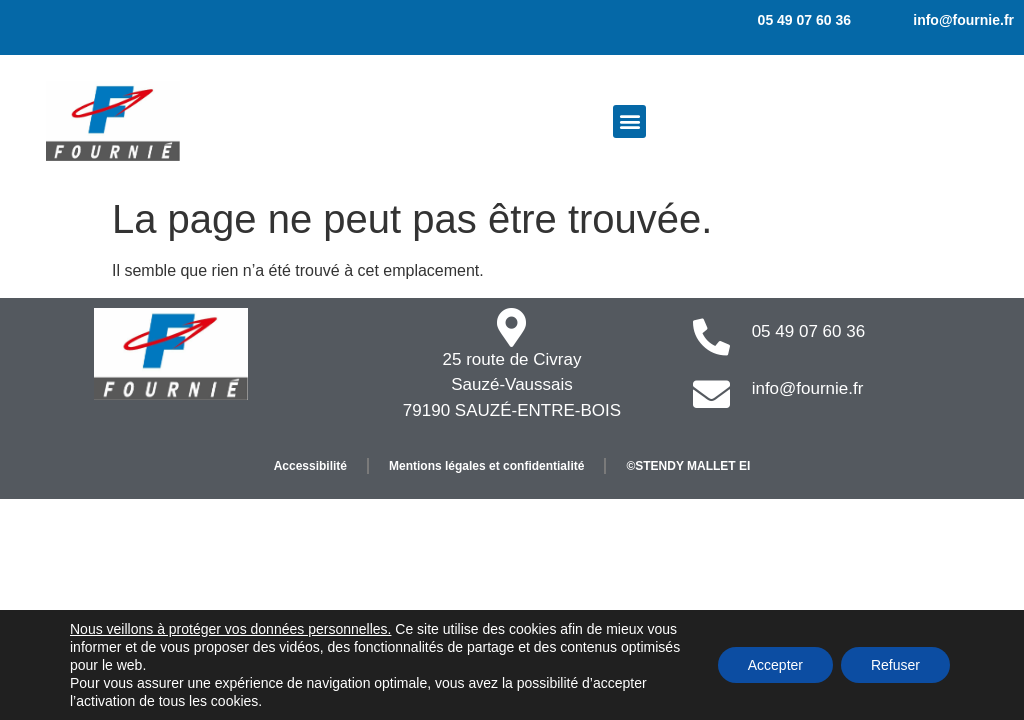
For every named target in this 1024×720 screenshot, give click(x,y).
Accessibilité (310, 466)
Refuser (895, 665)
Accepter (775, 665)
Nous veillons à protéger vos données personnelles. (230, 629)
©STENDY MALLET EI (688, 466)
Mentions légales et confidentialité (486, 466)
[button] (629, 121)
